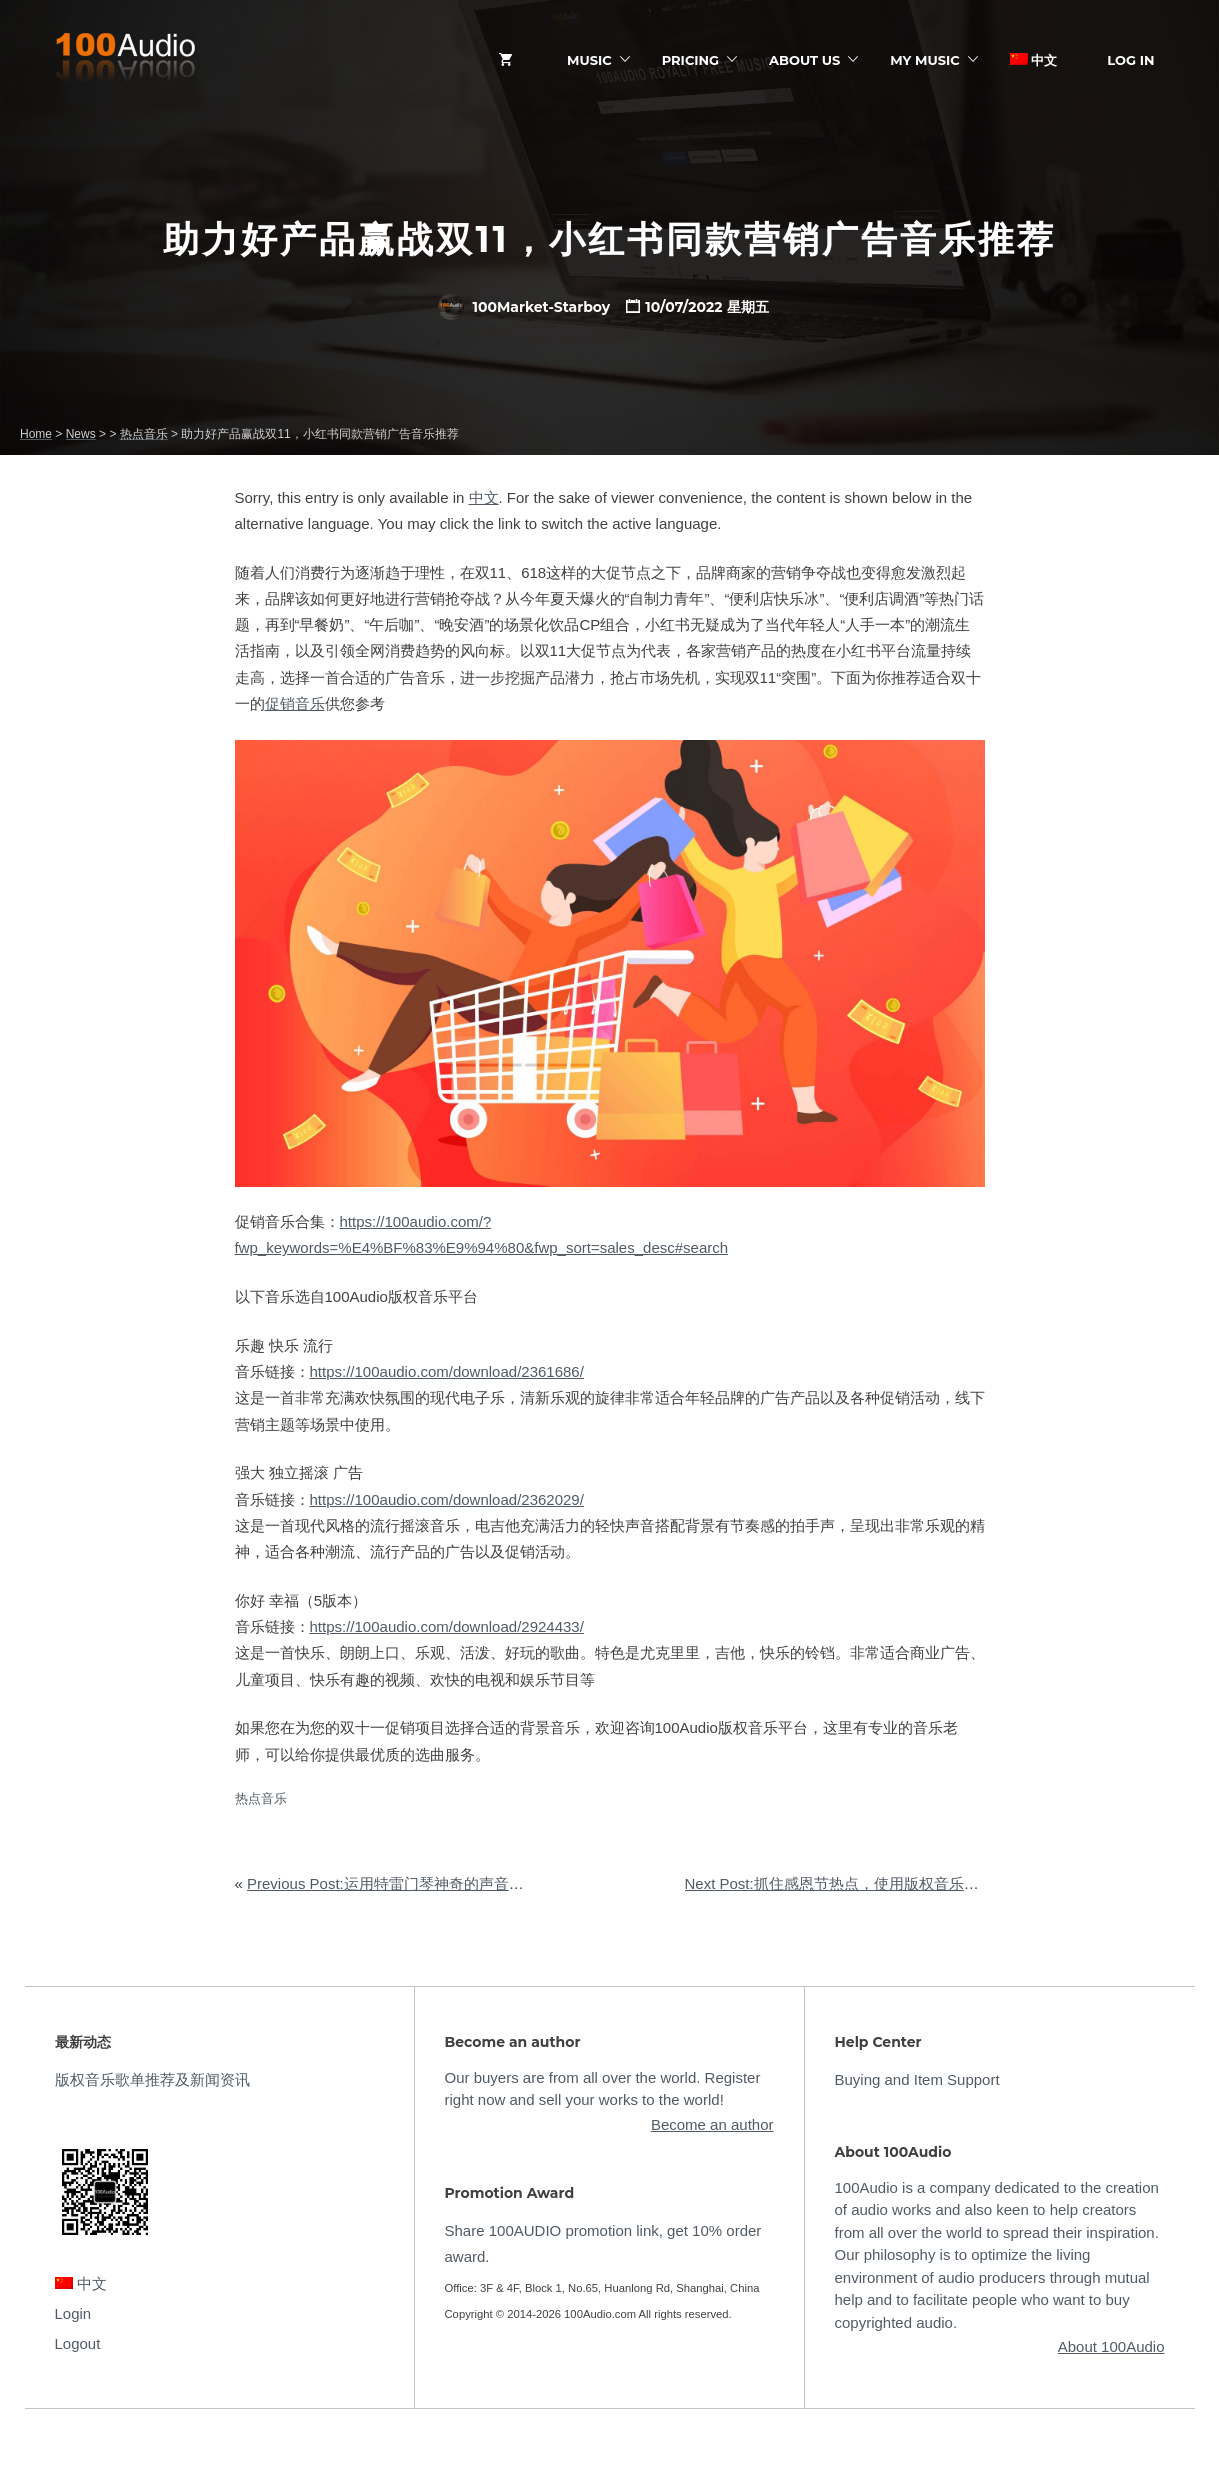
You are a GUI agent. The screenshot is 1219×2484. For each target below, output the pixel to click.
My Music (924, 60)
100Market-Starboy (524, 307)
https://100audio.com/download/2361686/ (447, 1371)
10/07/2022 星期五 (706, 307)
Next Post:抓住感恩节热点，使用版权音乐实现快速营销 (869, 1883)
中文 (1034, 60)
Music (589, 60)
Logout (78, 2343)
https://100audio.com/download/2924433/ (447, 1626)
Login (73, 2313)
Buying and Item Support (917, 2079)
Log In (1130, 60)
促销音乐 (295, 703)
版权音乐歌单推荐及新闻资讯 (152, 2079)
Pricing (690, 60)
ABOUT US (804, 60)
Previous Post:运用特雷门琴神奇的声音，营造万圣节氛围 (438, 1883)
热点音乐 (261, 1798)
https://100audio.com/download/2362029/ (447, 1499)
